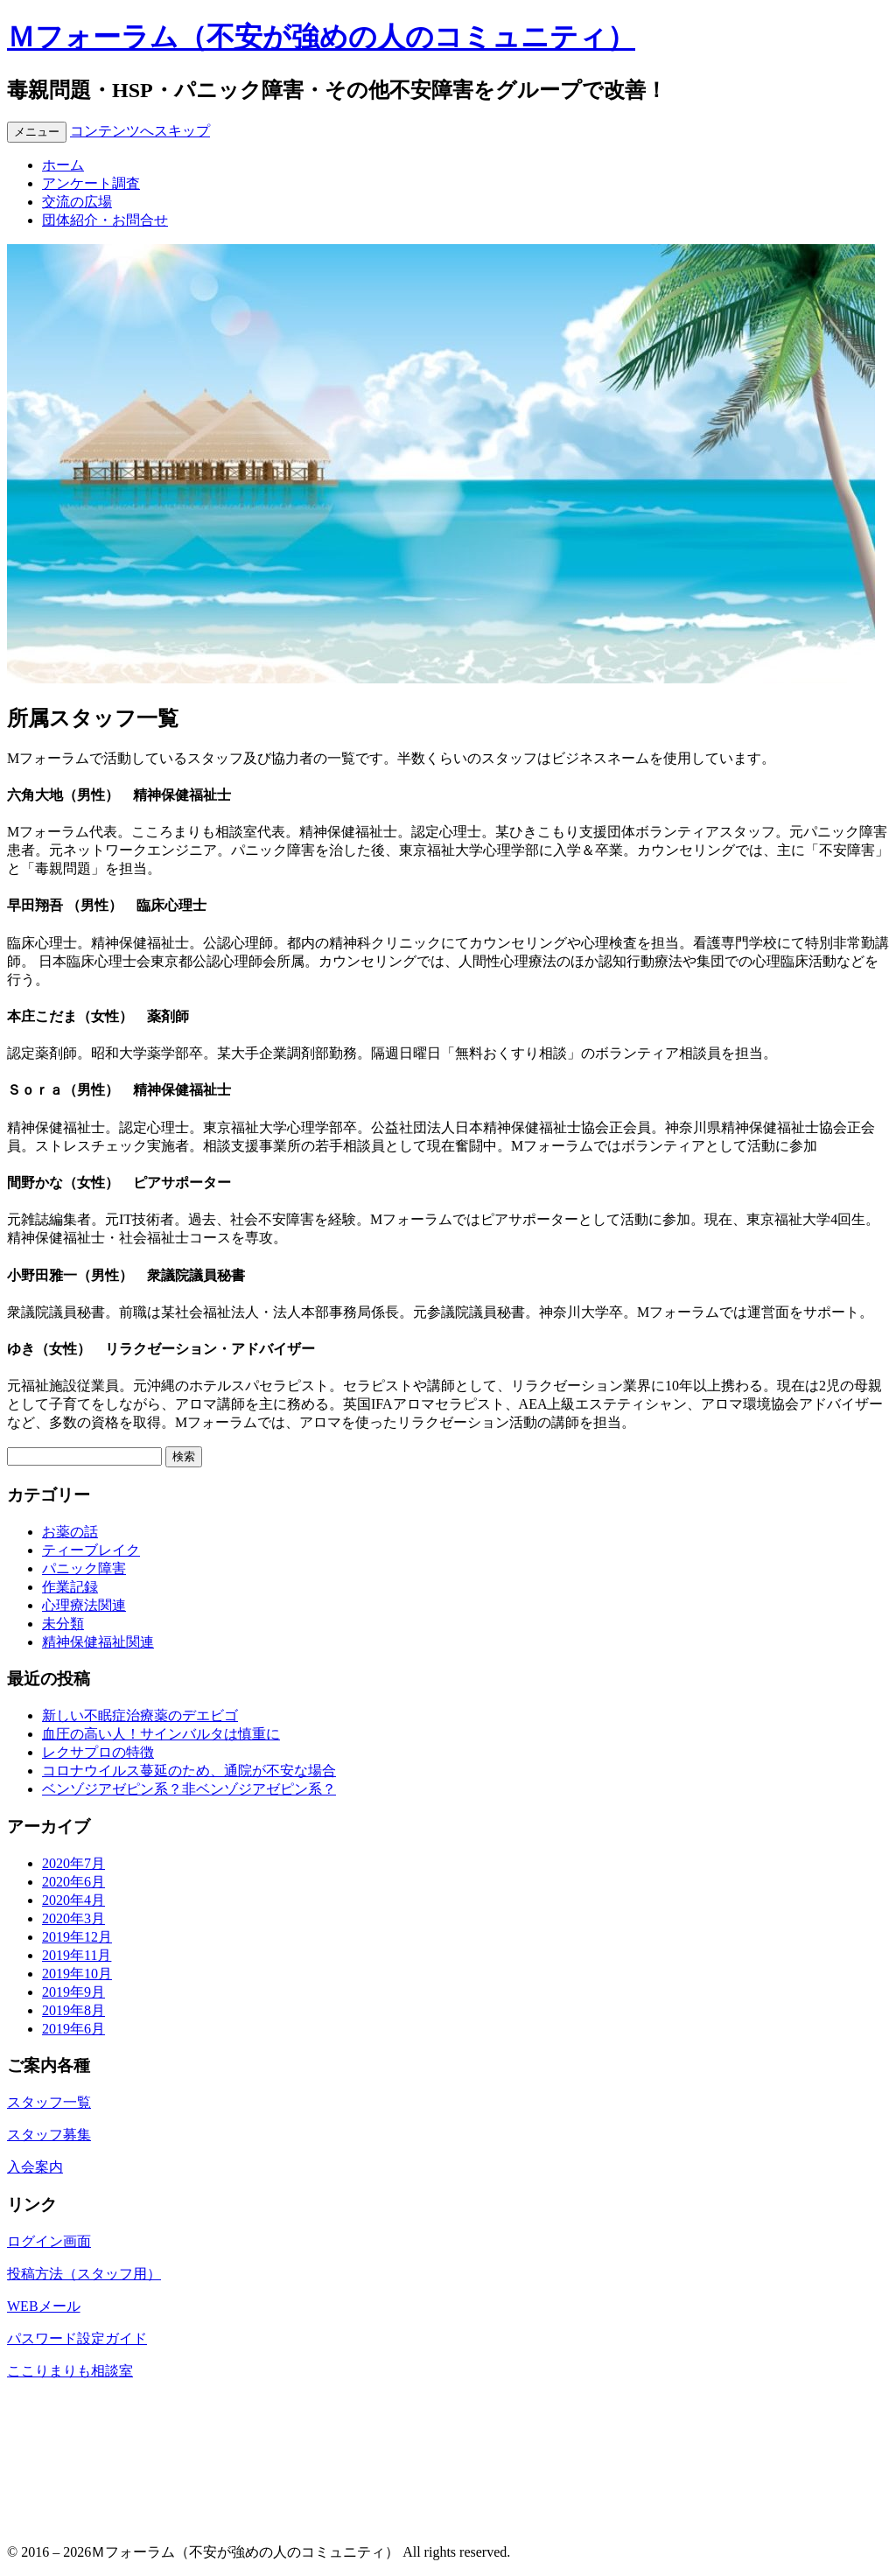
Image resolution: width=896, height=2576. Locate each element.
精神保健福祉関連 (98, 1641)
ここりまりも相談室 (70, 2370)
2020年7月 (73, 1863)
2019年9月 (73, 1991)
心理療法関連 (84, 1605)
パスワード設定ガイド (77, 2338)
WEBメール (43, 2306)
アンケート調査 (91, 183)
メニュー (37, 131)
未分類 (63, 1623)
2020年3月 (73, 1918)
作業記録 (70, 1586)
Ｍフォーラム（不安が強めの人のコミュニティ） (321, 36)
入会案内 (35, 2167)
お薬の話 (70, 1531)
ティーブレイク (91, 1550)
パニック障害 (84, 1568)
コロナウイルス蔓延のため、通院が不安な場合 (189, 1770)
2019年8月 (73, 2010)
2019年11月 (76, 1955)
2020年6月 (73, 1881)
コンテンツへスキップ (140, 130)
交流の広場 (77, 201)
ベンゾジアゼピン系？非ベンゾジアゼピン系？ (189, 1789)
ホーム (63, 165)
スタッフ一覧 (49, 2102)
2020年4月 (73, 1900)
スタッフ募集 (49, 2134)
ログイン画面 (49, 2241)
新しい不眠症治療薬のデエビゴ (140, 1715)
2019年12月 (77, 1936)
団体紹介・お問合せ (105, 220)
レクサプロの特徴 (98, 1752)
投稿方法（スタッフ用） (84, 2273)
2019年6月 (73, 2028)
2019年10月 (77, 1973)
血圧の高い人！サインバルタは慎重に (161, 1733)
